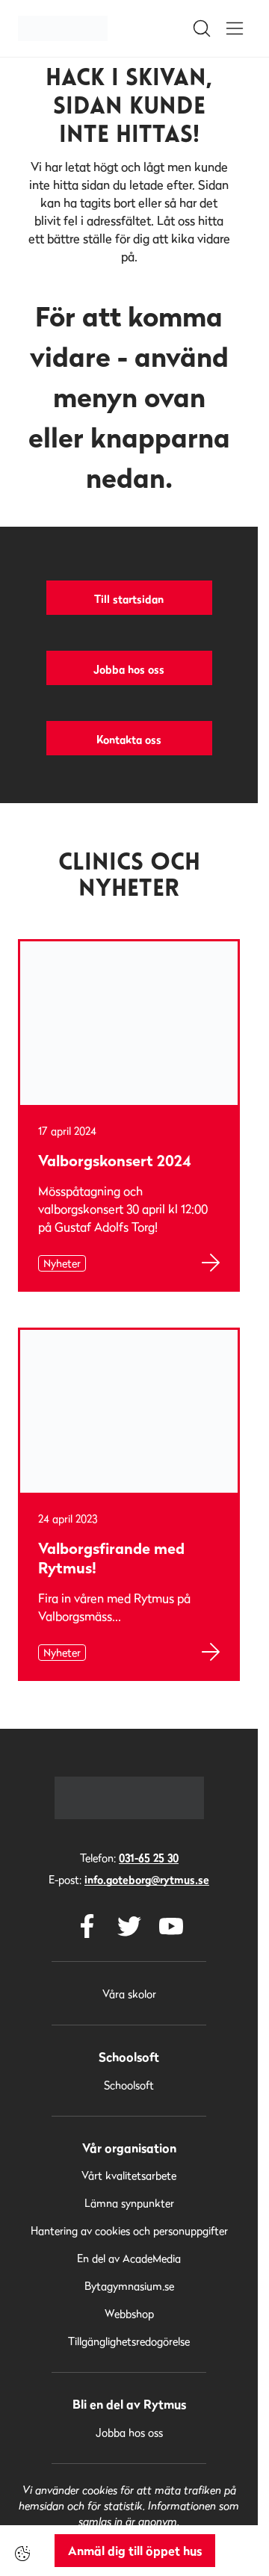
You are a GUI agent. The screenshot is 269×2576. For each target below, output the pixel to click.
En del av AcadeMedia (129, 2258)
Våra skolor (129, 1994)
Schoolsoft (129, 2085)
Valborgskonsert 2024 (114, 1160)
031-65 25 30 (149, 1857)
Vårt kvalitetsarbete (128, 2175)
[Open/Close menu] (234, 28)
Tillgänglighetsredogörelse (129, 2341)
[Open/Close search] (201, 28)
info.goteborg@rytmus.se (146, 1879)
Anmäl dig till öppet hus (135, 2550)
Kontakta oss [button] (128, 739)
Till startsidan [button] (129, 598)
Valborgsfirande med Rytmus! (111, 1557)
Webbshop (129, 2313)
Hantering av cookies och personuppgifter (129, 2230)
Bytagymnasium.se (129, 2286)
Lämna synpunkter (129, 2203)
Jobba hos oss (129, 2432)
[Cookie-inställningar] (22, 2553)
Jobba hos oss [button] (128, 668)
